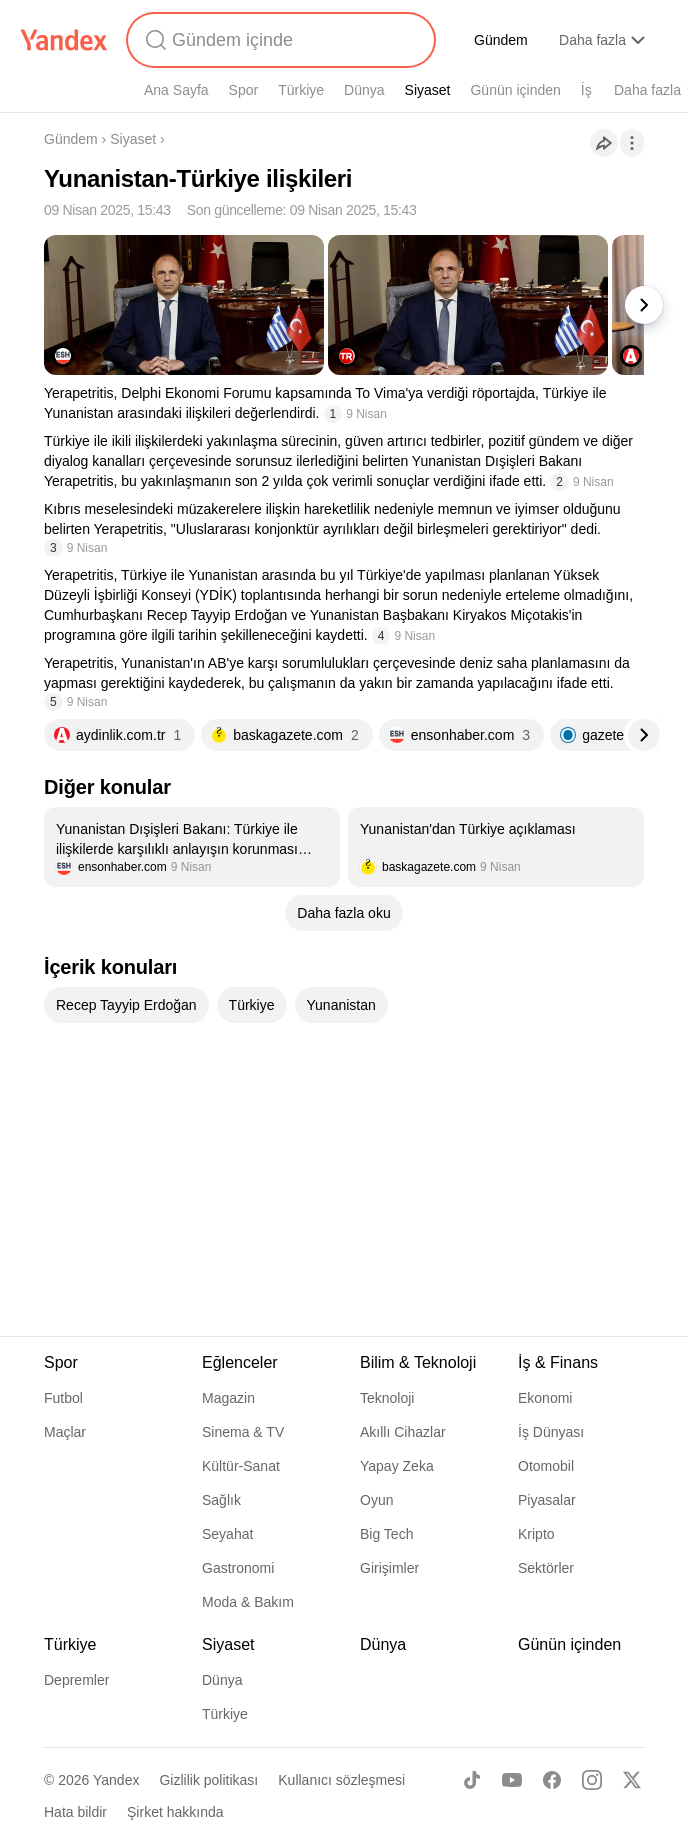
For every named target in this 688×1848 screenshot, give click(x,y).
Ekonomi (545, 1398)
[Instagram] (592, 1780)
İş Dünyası (551, 1432)
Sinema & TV (243, 1432)
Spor (244, 90)
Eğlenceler (240, 1362)
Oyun (376, 1500)
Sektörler (546, 1568)
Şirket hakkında (175, 1812)
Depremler (76, 1680)
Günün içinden (515, 90)
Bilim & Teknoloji (418, 1362)
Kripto (536, 1534)
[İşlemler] (632, 143)
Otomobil (546, 1466)
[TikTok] (472, 1780)
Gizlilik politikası (208, 1780)
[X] (632, 1780)
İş (586, 90)
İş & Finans (558, 1362)
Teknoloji (387, 1398)
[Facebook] (552, 1780)
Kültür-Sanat (241, 1466)
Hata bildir (75, 1812)
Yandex (116, 1780)
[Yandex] (64, 40)
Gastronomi (238, 1568)
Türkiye (301, 90)
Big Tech (386, 1534)
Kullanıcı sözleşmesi (341, 1780)
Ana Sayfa (176, 90)
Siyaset (428, 90)
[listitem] (192, 847)
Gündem (501, 40)
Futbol (63, 1398)
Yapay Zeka (397, 1466)
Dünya (364, 90)
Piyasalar (547, 1500)
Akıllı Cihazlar (403, 1432)
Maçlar (65, 1432)
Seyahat (227, 1534)
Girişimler (389, 1568)
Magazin (228, 1398)
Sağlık (221, 1500)
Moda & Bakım (248, 1602)
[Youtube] (512, 1780)
